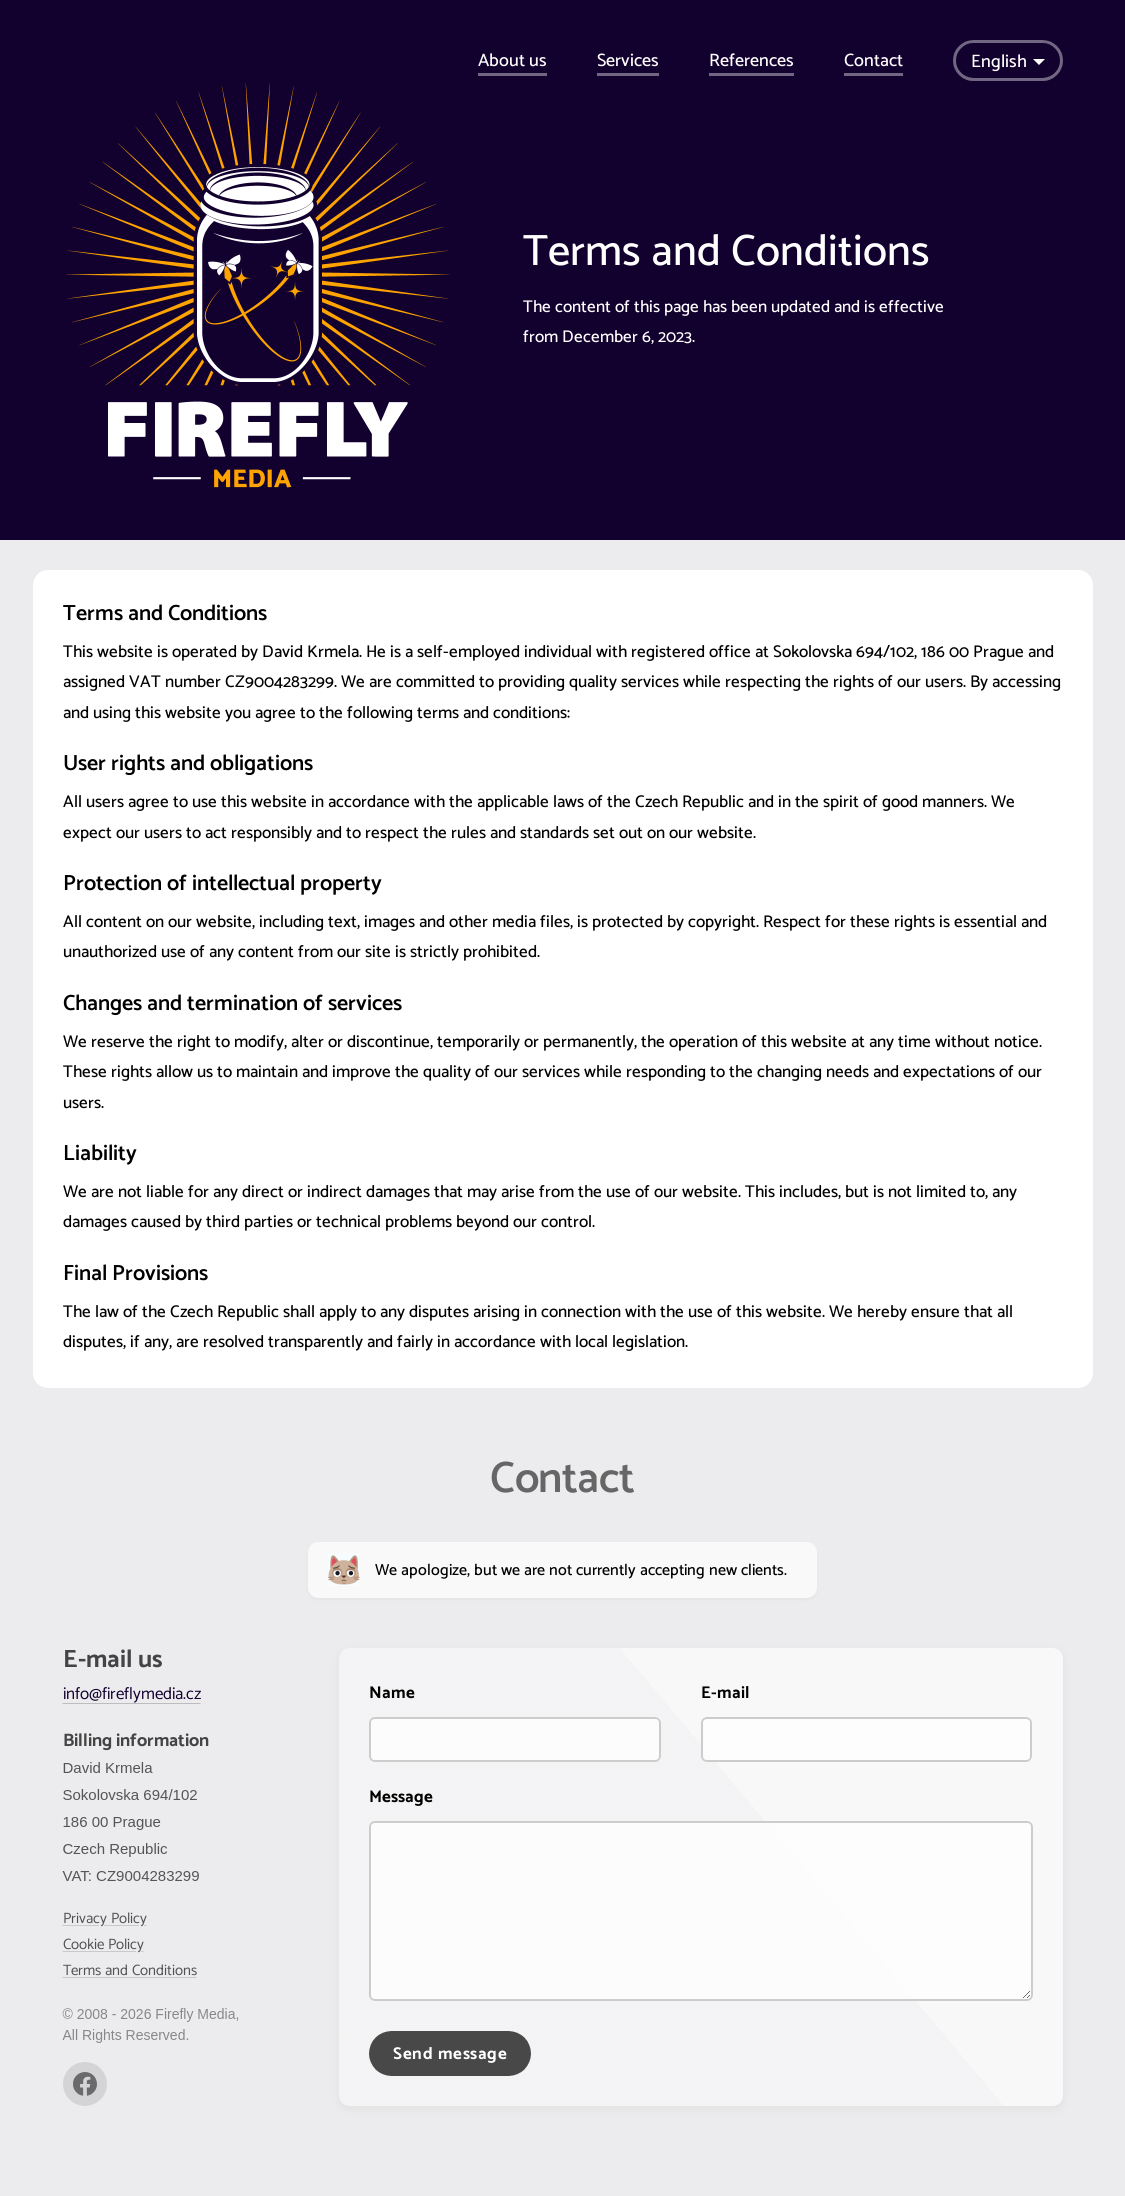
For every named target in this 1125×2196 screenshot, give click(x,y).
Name (392, 1693)
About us (512, 61)
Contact (873, 61)
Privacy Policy (105, 1918)
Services (628, 61)
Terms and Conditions (130, 1970)
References (751, 61)
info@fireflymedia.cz (132, 1694)
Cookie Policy (103, 1944)
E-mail (725, 1693)
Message (401, 1797)
